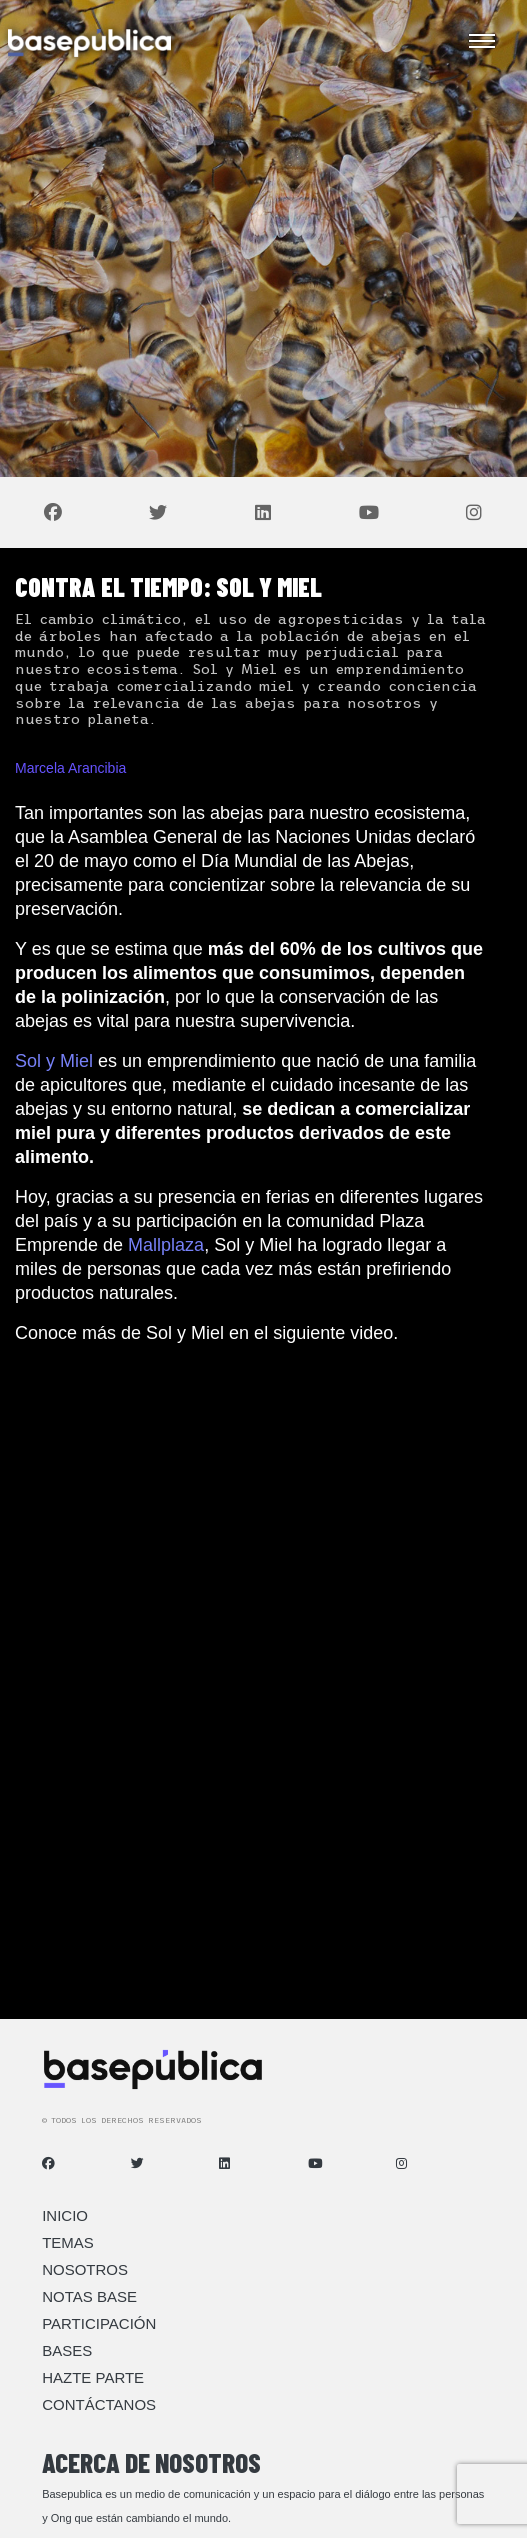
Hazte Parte (93, 2377)
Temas (68, 2242)
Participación (99, 2323)
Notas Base (89, 2296)
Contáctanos (99, 2404)
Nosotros (85, 2269)
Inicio (65, 2215)
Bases (67, 2350)
